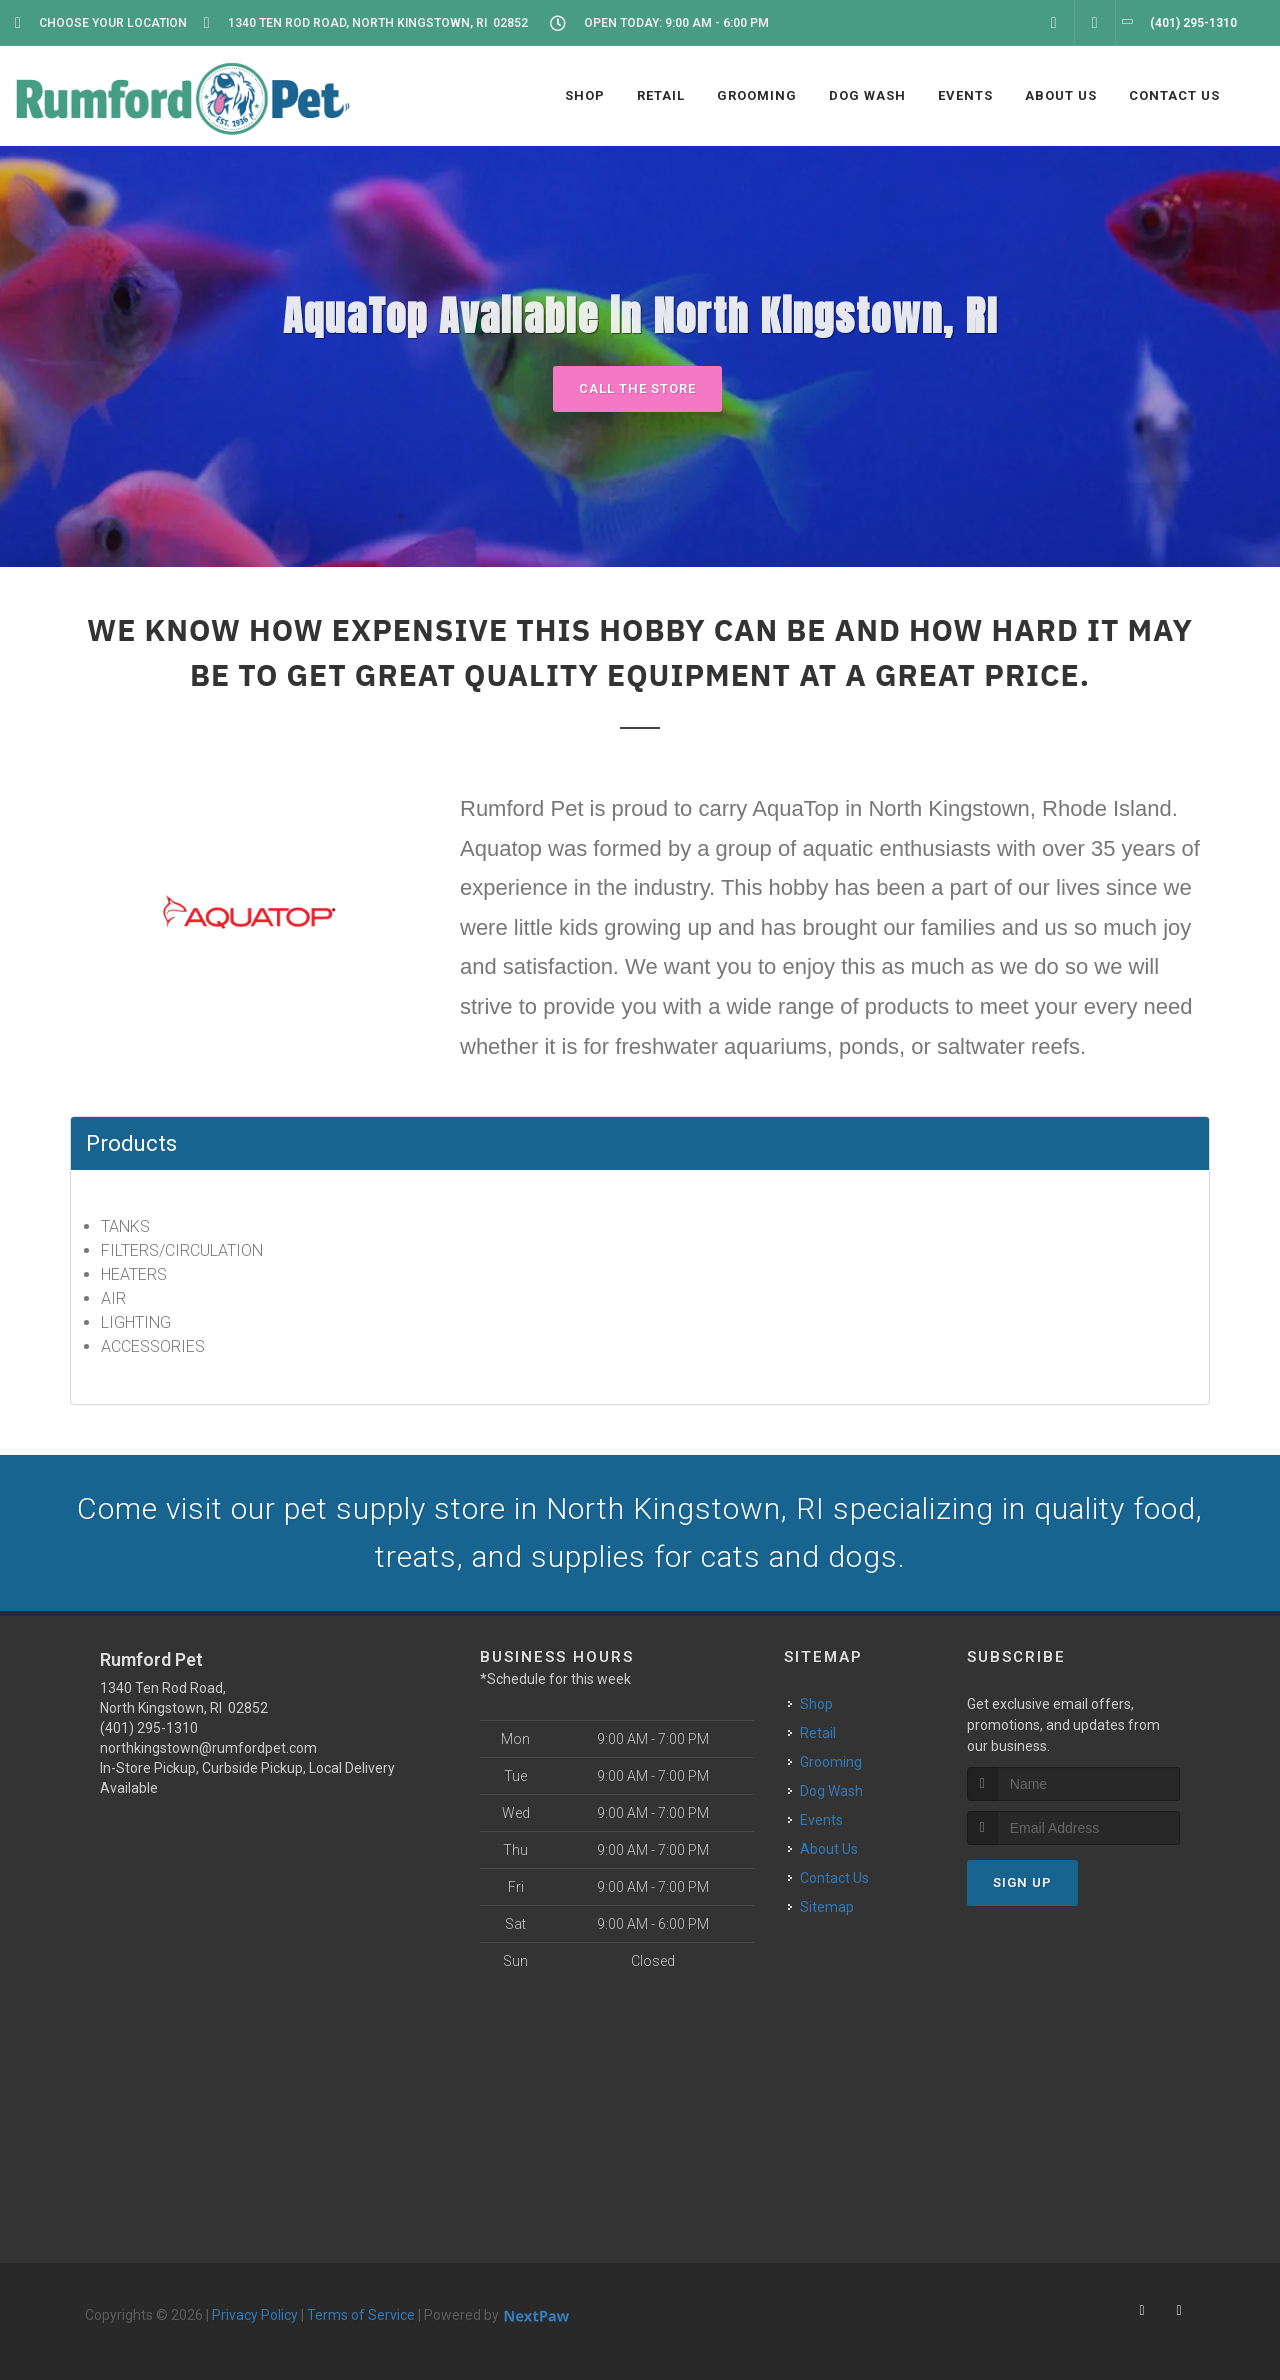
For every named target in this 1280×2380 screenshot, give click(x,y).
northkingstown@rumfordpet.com (208, 1748)
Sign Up (1022, 1882)
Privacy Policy (255, 2315)
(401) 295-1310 (149, 1728)
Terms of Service (361, 2315)
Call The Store (637, 388)
